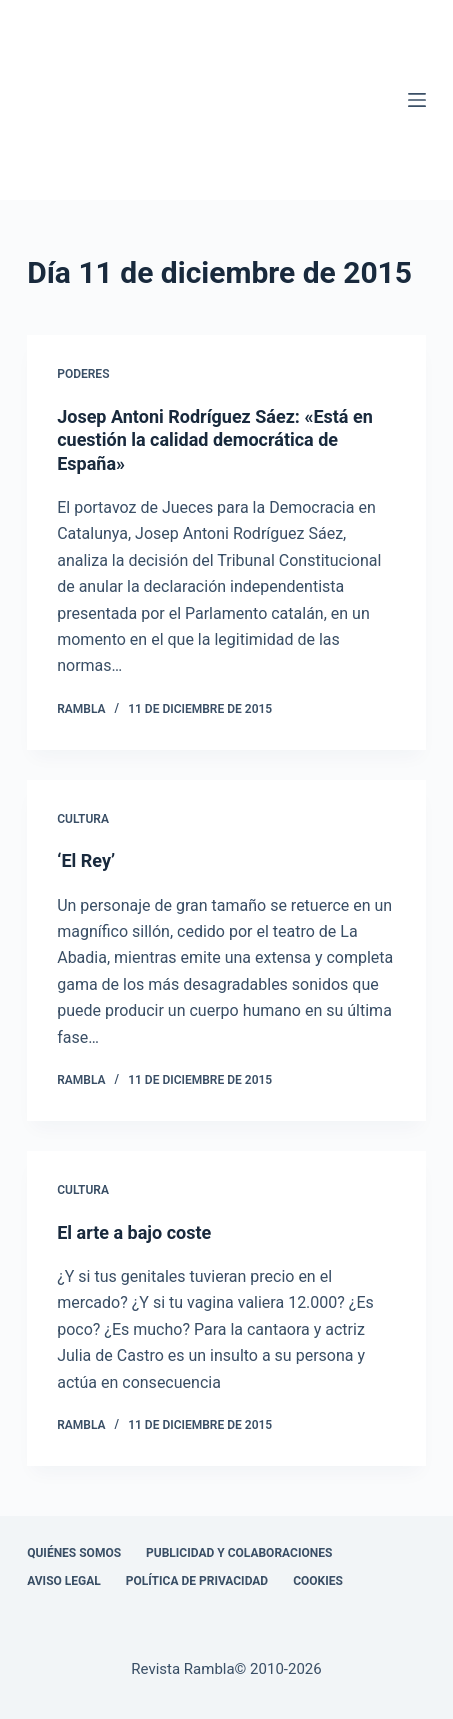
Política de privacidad (197, 1581)
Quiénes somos (74, 1553)
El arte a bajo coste (134, 1232)
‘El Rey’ (86, 860)
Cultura (83, 819)
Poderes (83, 374)
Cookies (318, 1581)
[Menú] (417, 100)
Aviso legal (64, 1581)
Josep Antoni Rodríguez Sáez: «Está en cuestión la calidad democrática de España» (215, 440)
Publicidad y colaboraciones (239, 1553)
